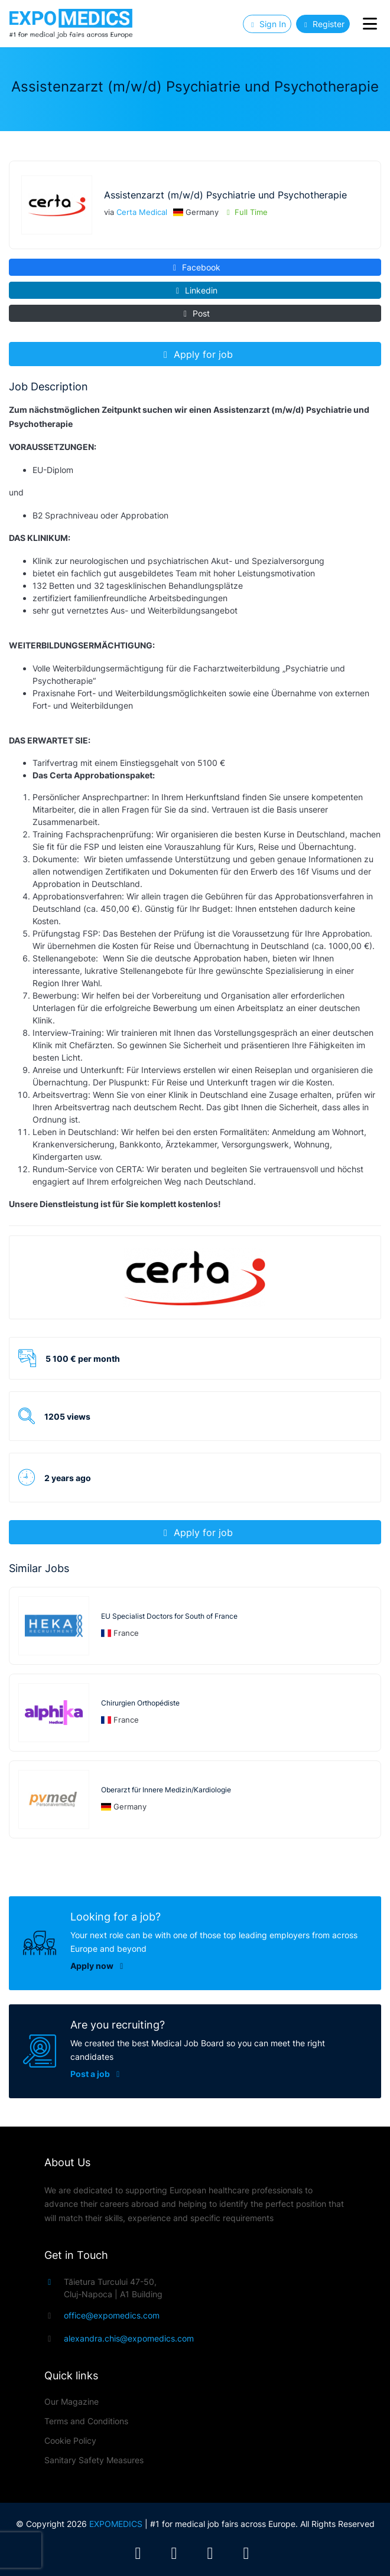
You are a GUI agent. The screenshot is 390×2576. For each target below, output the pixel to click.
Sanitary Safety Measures (94, 2460)
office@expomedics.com (112, 2315)
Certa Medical (141, 212)
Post (195, 313)
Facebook (195, 267)
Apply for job (196, 354)
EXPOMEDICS (115, 2524)
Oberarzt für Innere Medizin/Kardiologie (166, 1789)
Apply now (82, 1966)
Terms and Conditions (86, 2421)
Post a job (110, 2074)
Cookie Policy (70, 2440)
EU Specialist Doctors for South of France (169, 1616)
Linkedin (195, 290)
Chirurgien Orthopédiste (140, 1702)
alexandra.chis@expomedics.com (129, 2338)
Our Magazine (71, 2401)
